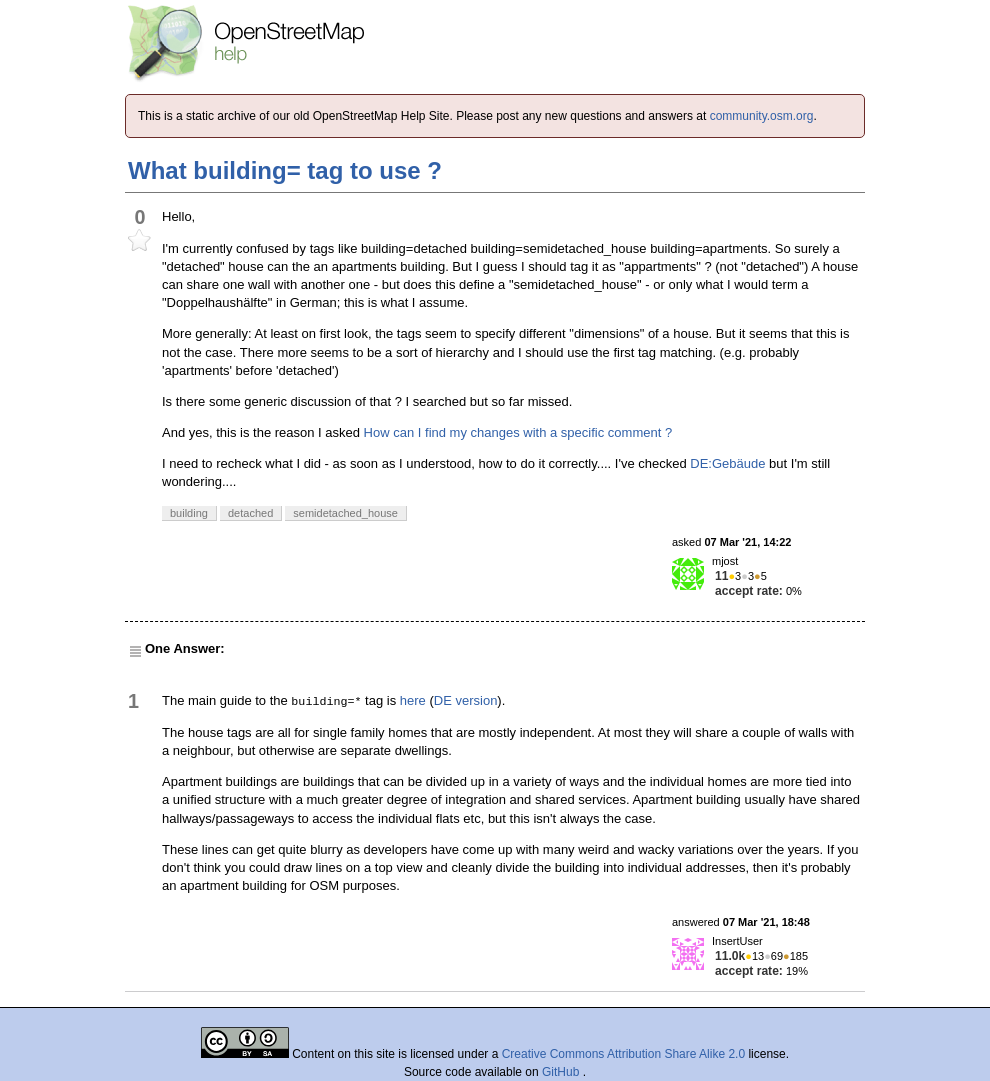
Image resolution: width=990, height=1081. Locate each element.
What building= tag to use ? (285, 170)
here (413, 700)
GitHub (562, 1072)
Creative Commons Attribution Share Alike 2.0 (623, 1054)
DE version (466, 700)
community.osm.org (762, 116)
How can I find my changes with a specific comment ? (518, 432)
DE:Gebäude (727, 463)
